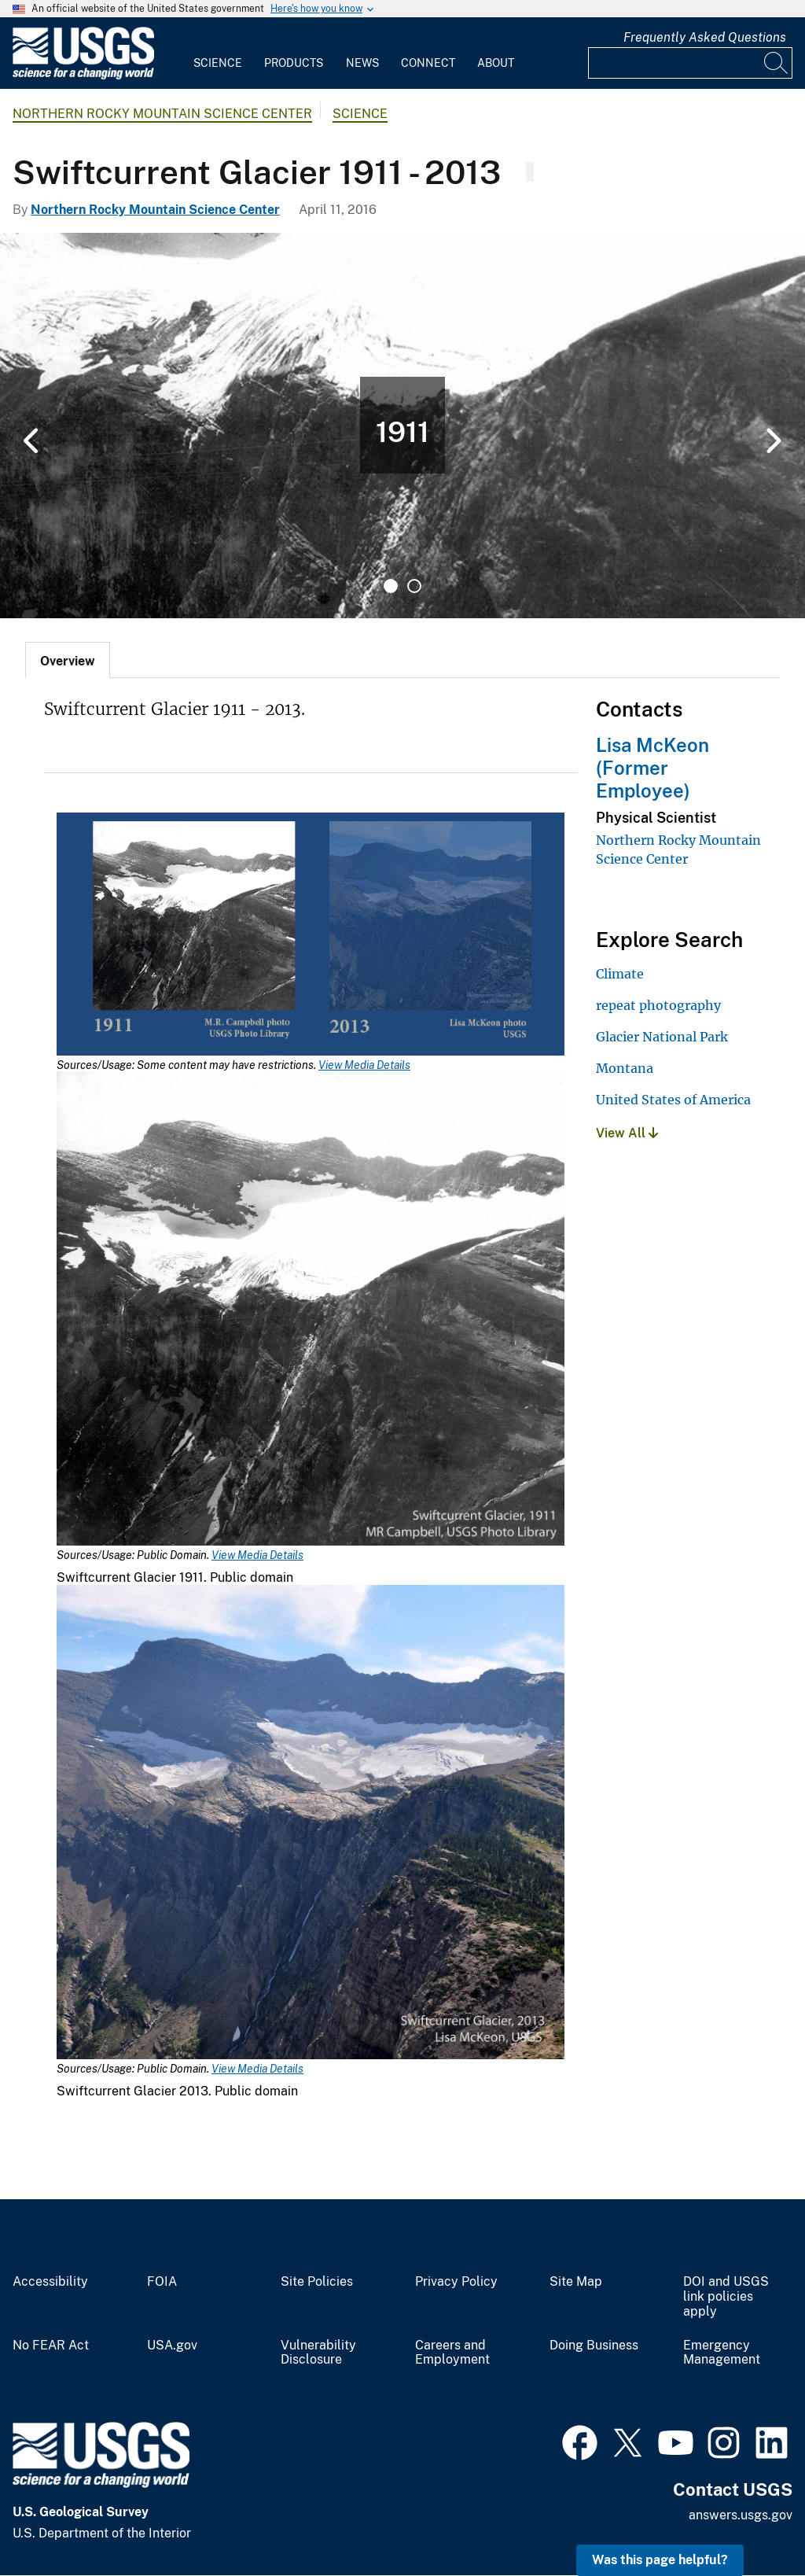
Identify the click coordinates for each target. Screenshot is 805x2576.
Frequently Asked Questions (704, 37)
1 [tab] (391, 586)
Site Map (576, 2282)
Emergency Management (721, 2353)
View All (627, 1133)
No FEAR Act (51, 2345)
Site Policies (317, 2282)
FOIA (162, 2282)
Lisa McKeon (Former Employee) (652, 768)
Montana (624, 1068)
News (362, 63)
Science (217, 63)
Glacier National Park (662, 1037)
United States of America (673, 1099)
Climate (620, 974)
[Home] (83, 75)
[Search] (776, 63)
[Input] (690, 63)
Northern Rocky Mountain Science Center (162, 113)
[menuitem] (217, 53)
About (495, 63)
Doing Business (594, 2345)
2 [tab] (414, 586)
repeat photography (658, 1005)
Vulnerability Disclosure (318, 2353)
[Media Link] (310, 936)
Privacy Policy (456, 2282)
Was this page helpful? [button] (660, 2559)
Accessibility (50, 2282)
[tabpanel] (402, 425)
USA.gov (172, 2345)
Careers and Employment (452, 2353)
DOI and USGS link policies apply (726, 2297)
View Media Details (364, 1065)
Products (293, 63)
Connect (428, 63)
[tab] (67, 660)
